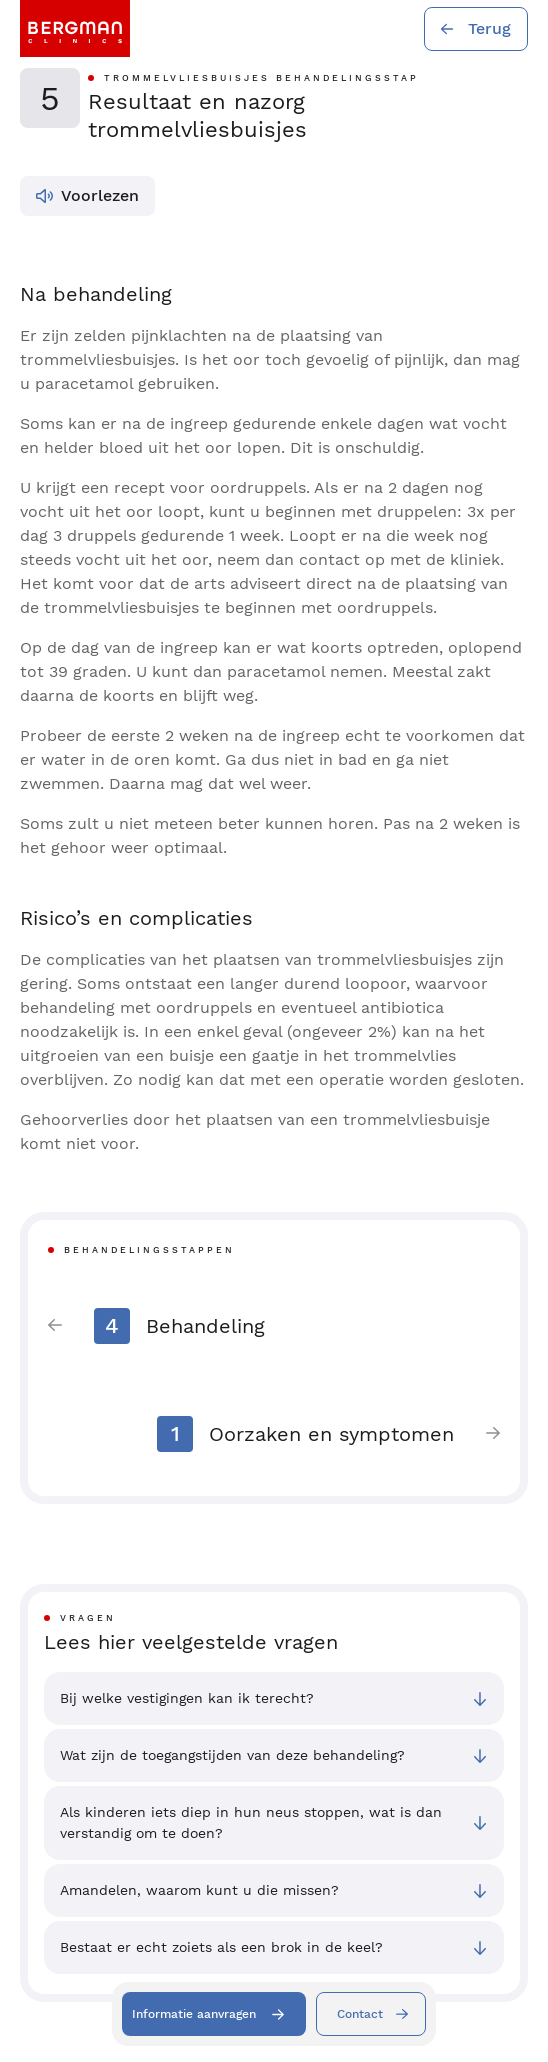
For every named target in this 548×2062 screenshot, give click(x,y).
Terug (489, 28)
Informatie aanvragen (194, 2014)
